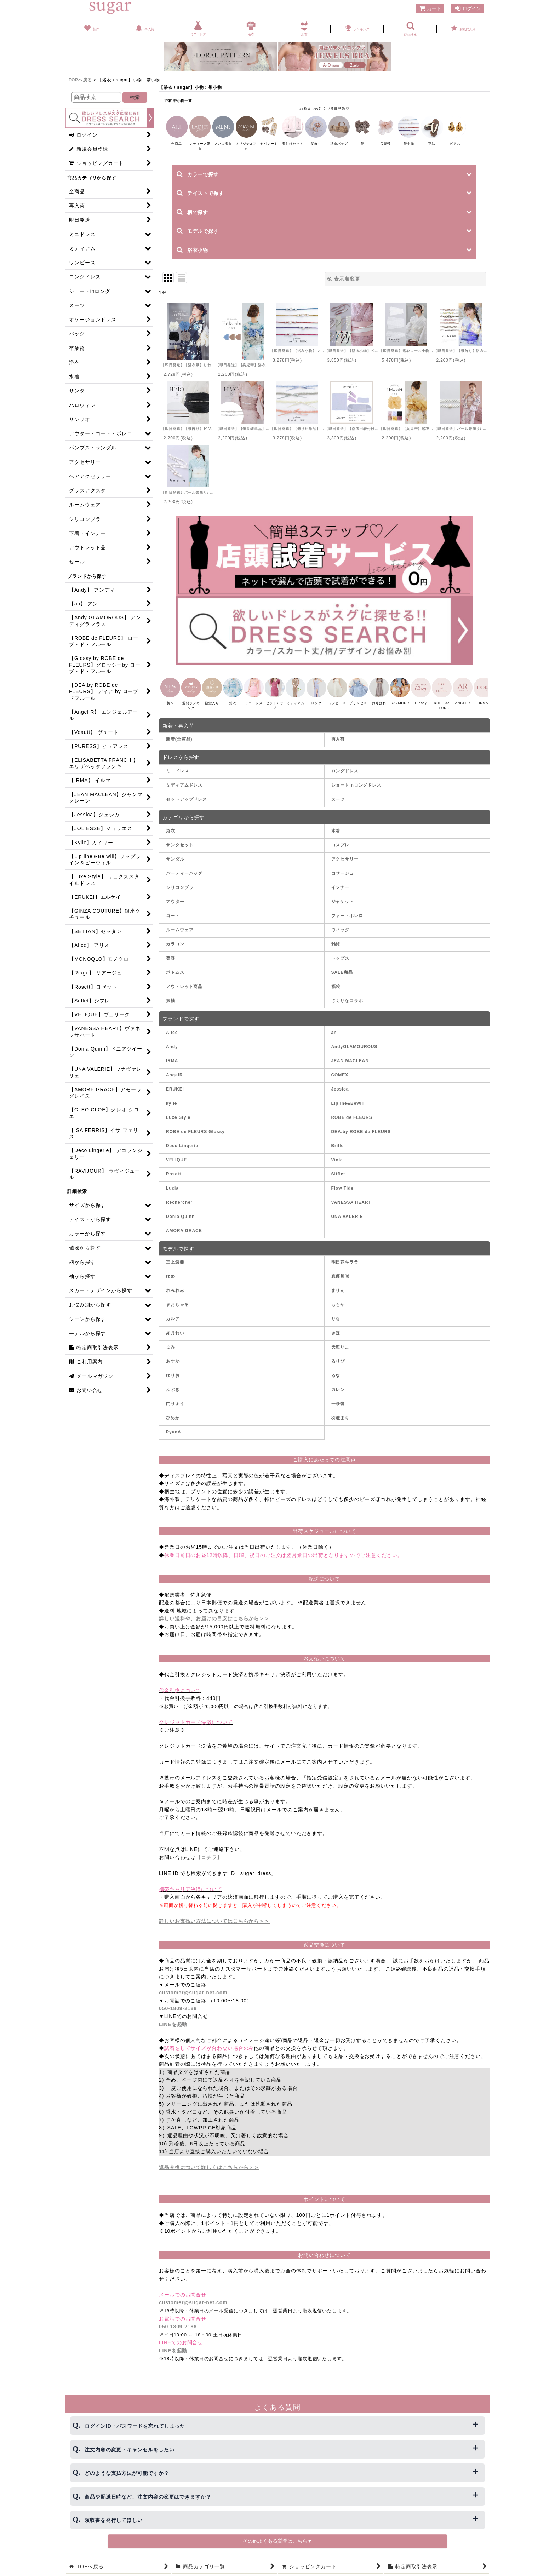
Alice (172, 1041)
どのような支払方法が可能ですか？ (127, 2473)
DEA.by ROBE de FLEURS (361, 1140)
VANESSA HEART (351, 1210)
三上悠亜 (175, 1270)
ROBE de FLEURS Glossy (195, 1140)
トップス (340, 966)
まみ (170, 1355)
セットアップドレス (186, 807)
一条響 (338, 1412)
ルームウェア (179, 938)
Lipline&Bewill (348, 1111)
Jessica (340, 1097)
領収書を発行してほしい (114, 2520)
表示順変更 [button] (343, 279)
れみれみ (175, 1298)
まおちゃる (177, 1313)
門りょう (175, 1412)
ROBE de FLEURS (351, 1125)
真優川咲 (340, 1284)
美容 (170, 966)
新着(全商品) (179, 747)
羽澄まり (340, 1426)
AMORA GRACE (184, 1239)
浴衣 (170, 839)
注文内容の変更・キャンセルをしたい (129, 2450)
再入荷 (338, 747)
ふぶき (173, 1398)
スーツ (338, 807)
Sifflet (338, 1182)
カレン (338, 1398)
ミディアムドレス (184, 793)
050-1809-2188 (178, 2017)
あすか (173, 1369)
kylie (171, 1111)
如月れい (175, 1341)
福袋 (336, 995)
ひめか (173, 1426)
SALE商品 (342, 980)
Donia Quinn (180, 1225)
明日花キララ (345, 1270)
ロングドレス (345, 779)
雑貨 (336, 952)
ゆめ (170, 1284)
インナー (340, 895)
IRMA (172, 1069)
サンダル (175, 867)
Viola (337, 1168)
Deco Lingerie (182, 1154)
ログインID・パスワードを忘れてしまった (135, 2426)
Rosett (173, 1182)
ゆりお (173, 1383)
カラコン (175, 952)
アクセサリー (345, 867)
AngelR (174, 1083)
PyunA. (174, 1440)
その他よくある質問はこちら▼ (277, 2541)
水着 (336, 839)
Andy (172, 1055)
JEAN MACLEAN (350, 1069)
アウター (175, 910)
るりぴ (338, 1369)
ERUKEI (175, 1097)
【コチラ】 (209, 1866)
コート (173, 924)
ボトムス (175, 980)
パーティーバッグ (184, 881)
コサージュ (342, 881)
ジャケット (342, 910)
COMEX (340, 1083)
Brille (337, 1154)
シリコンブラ (179, 895)
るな (336, 1383)
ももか (338, 1313)
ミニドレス (177, 779)
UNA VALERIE (347, 1225)
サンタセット (179, 853)
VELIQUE (176, 1168)
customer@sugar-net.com (193, 2001)
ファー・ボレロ (347, 924)
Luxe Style (178, 1125)
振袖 (170, 1009)
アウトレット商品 (184, 995)
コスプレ (340, 853)
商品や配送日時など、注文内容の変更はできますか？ (148, 2497)
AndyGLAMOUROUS (354, 1055)
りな (336, 1327)
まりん (338, 1298)
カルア (173, 1327)
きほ (336, 1341)
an (334, 1041)
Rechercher (179, 1210)
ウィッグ (340, 938)
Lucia (172, 1196)
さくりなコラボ (347, 1009)
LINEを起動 (173, 2033)
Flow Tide (342, 1196)
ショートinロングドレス (356, 793)
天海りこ (340, 1355)
